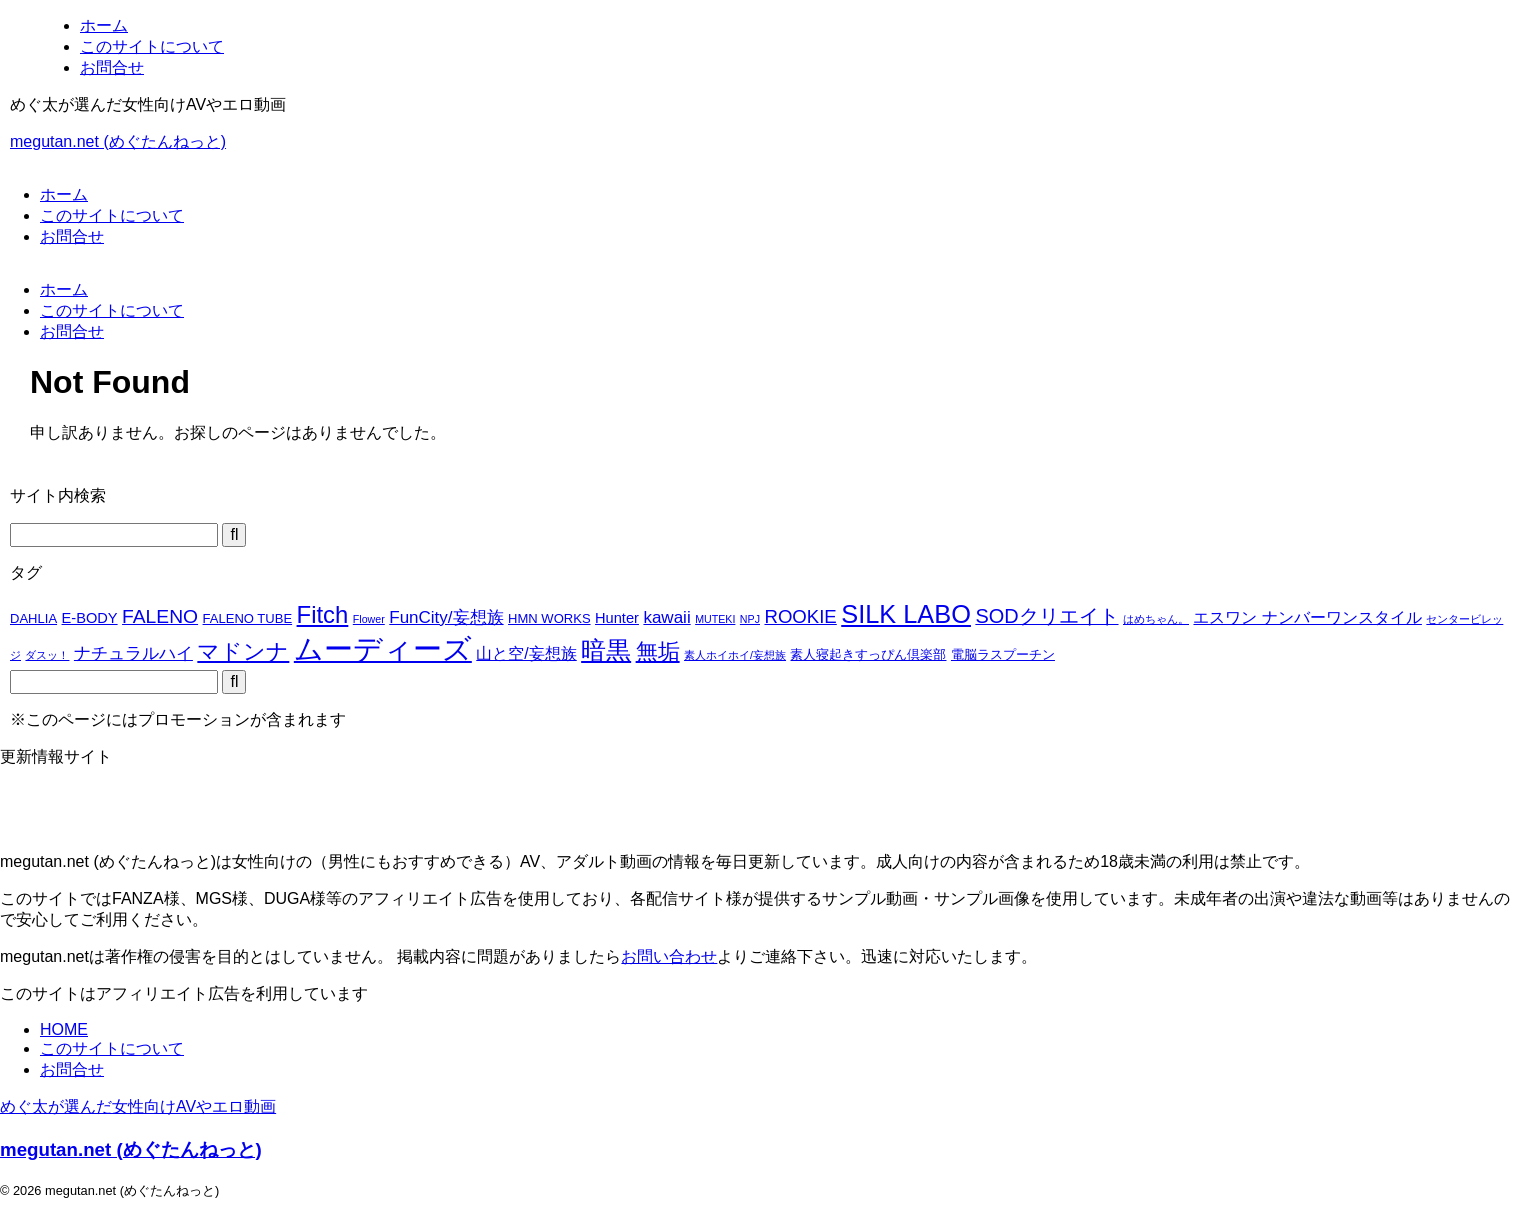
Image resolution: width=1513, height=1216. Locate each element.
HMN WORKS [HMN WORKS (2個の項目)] (549, 618)
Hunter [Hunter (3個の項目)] (617, 618)
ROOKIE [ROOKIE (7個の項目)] (800, 616)
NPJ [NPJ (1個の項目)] (750, 619)
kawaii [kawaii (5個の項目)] (666, 617)
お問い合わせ (669, 956)
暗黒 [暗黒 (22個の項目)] (606, 650)
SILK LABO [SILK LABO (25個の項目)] (906, 614)
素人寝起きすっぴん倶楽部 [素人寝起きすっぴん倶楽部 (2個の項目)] (868, 654)
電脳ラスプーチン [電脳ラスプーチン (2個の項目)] (1003, 654)
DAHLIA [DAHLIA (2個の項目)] (33, 618)
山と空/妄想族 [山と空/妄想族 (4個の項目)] (526, 653)
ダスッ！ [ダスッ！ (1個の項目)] (47, 655)
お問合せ (72, 236)
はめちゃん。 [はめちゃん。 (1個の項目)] (1156, 619)
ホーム (64, 194)
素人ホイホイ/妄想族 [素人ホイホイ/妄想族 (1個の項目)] (735, 655)
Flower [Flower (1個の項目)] (369, 619)
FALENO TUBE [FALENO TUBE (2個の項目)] (248, 618)
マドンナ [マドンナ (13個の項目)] (243, 651)
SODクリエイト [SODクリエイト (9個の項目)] (1046, 616)
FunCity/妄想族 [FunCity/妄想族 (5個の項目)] (446, 617)
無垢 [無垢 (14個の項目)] (658, 651)
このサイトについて (112, 215)
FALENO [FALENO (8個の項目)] (160, 616)
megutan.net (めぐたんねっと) (118, 141)
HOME (64, 1029)
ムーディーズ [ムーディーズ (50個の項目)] (383, 648)
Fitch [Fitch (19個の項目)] (323, 614)
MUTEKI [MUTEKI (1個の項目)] (715, 619)
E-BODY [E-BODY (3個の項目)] (90, 618)
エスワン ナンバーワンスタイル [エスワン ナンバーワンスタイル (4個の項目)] (1307, 617)
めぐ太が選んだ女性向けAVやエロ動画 (138, 1106)
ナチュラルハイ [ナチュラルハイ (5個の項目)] (133, 653)
